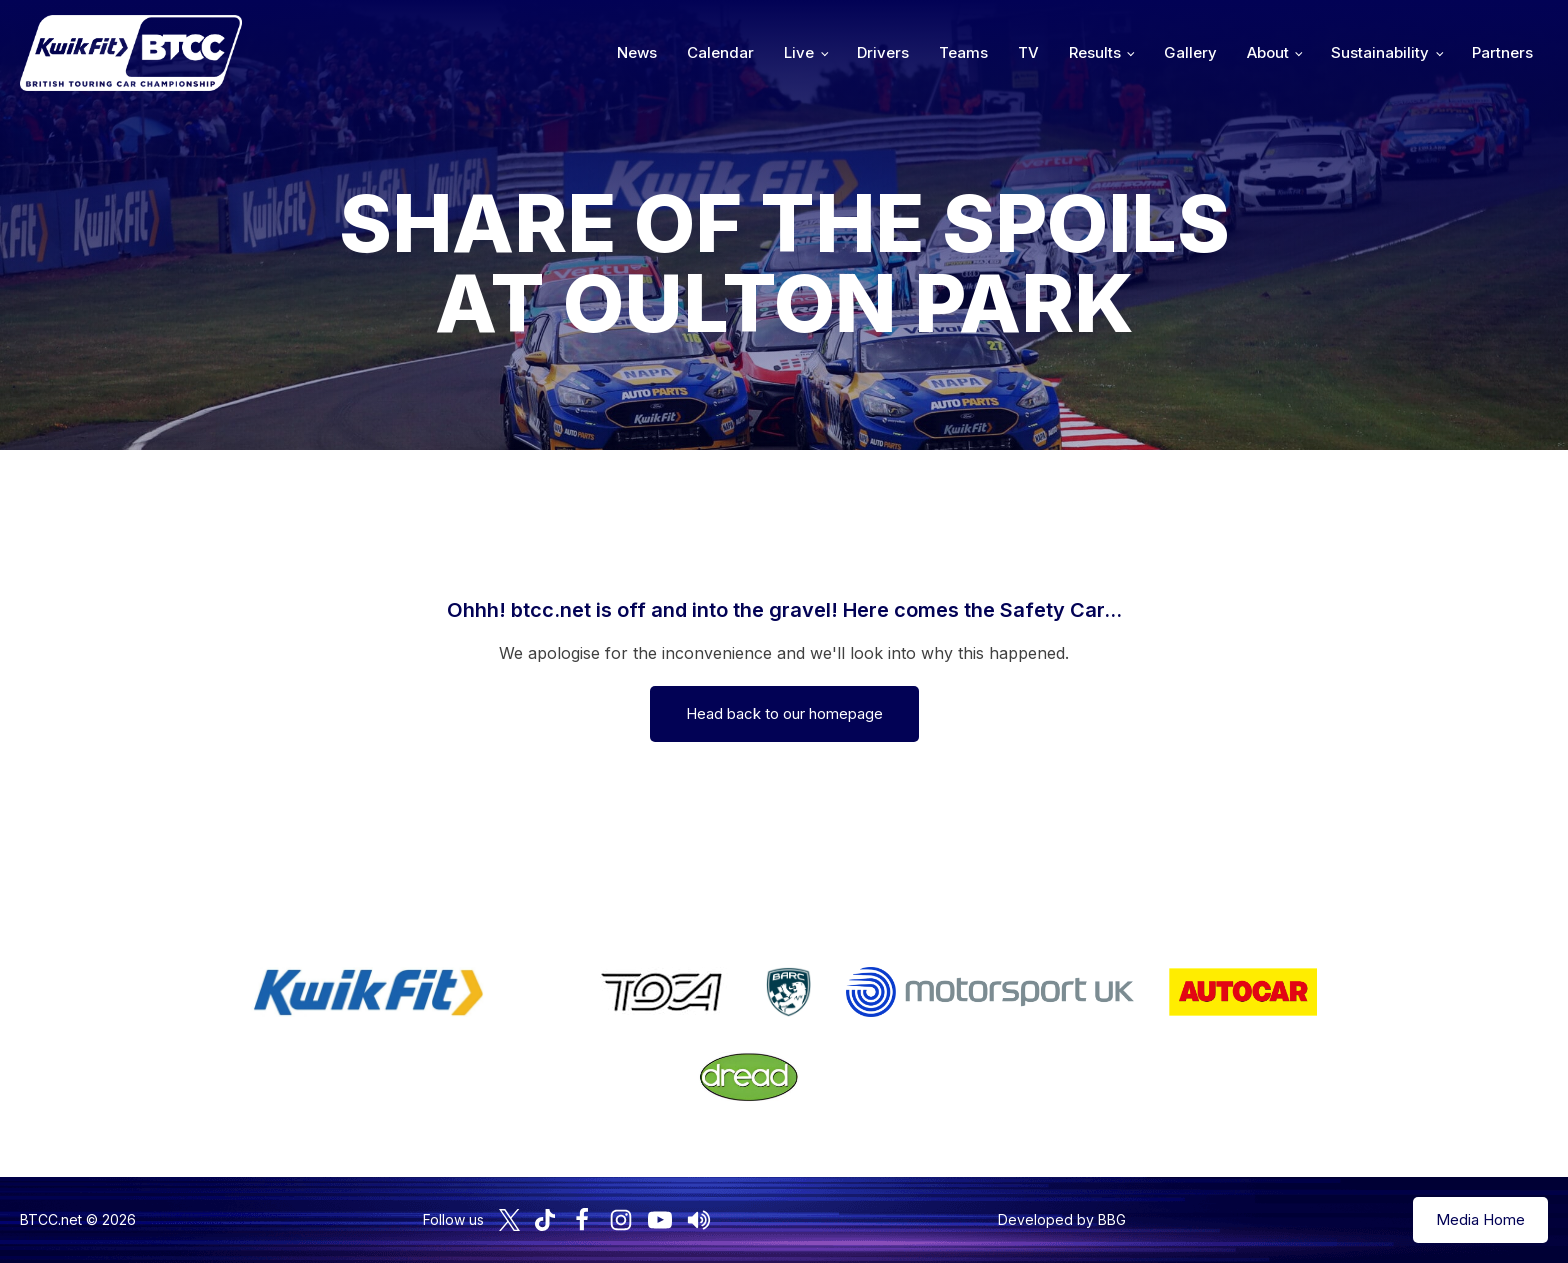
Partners (1502, 52)
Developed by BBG (1062, 1219)
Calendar (720, 52)
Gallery (1190, 52)
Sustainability (1380, 52)
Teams (963, 52)
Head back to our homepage (784, 713)
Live (799, 52)
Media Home (1480, 1219)
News (637, 52)
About (1268, 52)
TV (1028, 52)
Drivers (883, 52)
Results (1095, 52)
